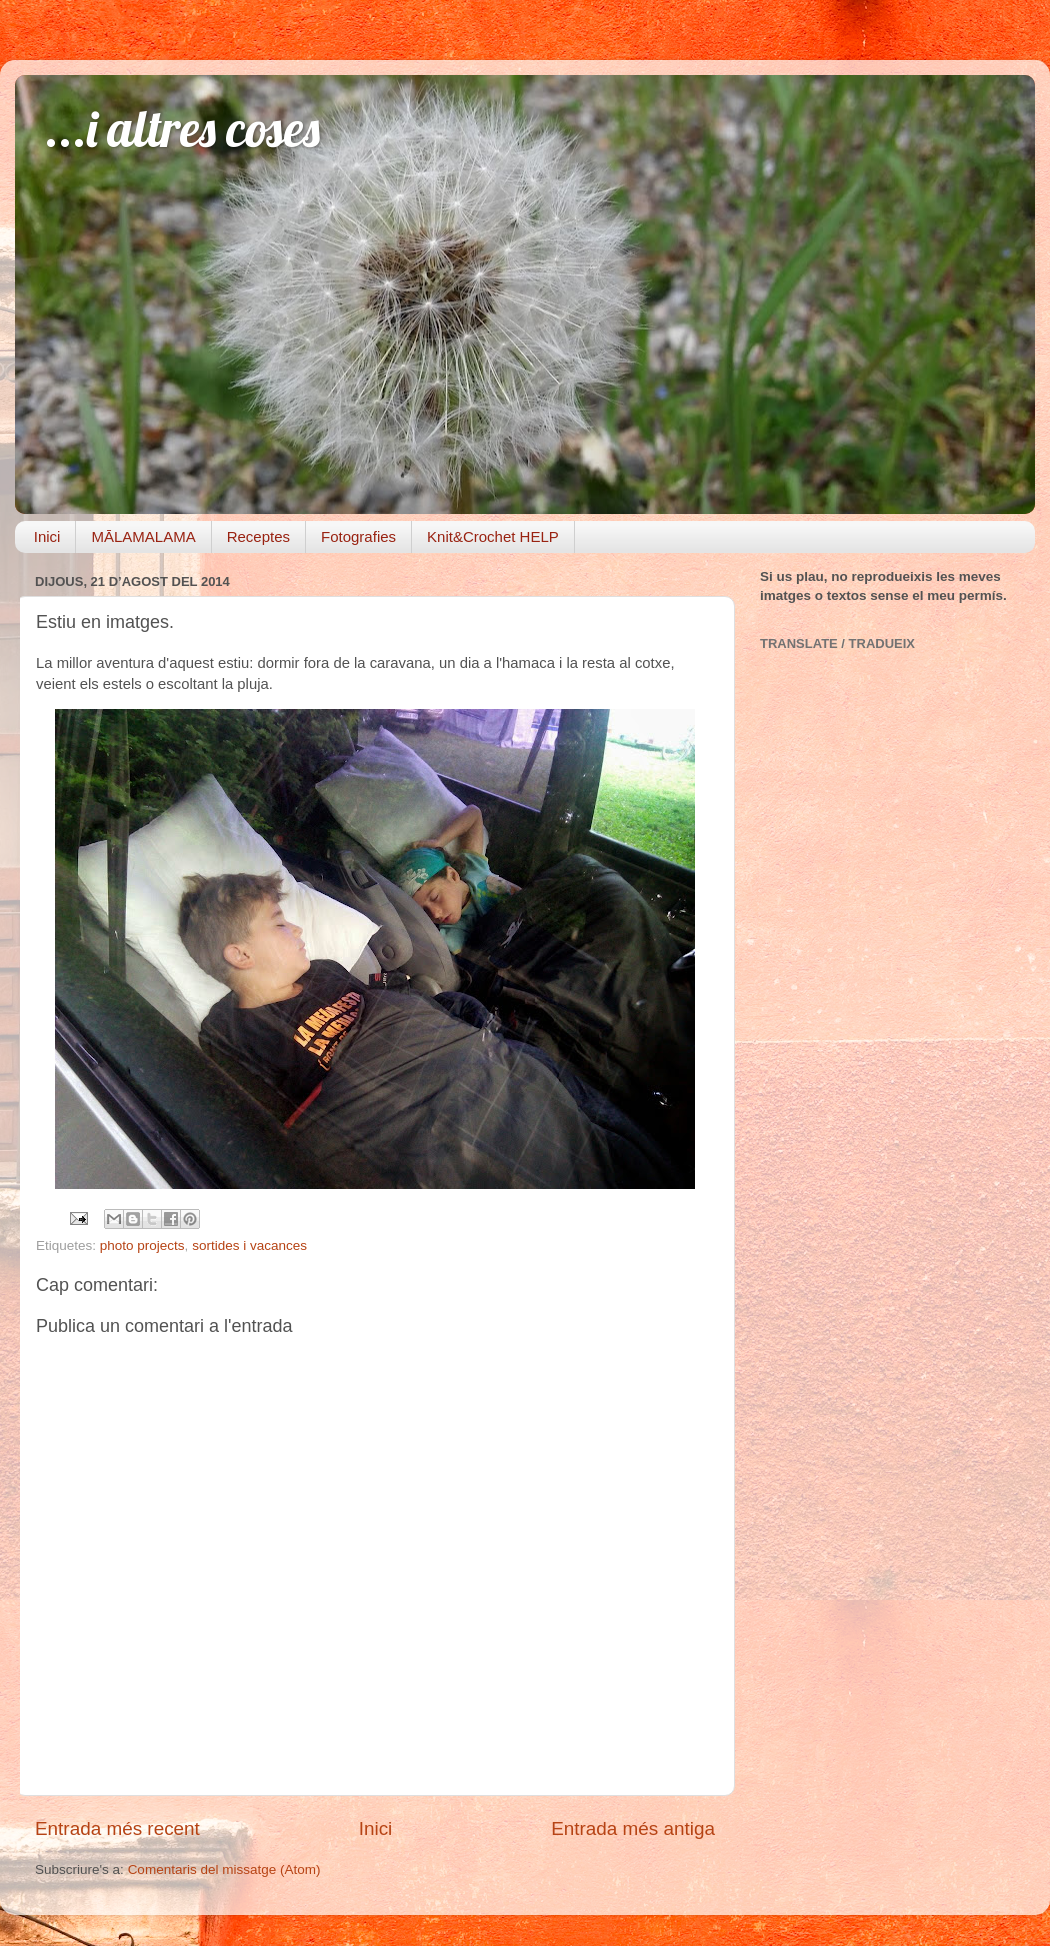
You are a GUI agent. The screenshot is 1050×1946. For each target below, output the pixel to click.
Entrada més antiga (633, 1828)
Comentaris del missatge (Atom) (224, 1869)
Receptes (258, 536)
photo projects (142, 1245)
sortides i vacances (249, 1245)
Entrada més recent (117, 1828)
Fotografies (358, 536)
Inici (47, 536)
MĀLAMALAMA (143, 536)
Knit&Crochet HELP (493, 536)
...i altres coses (182, 128)
